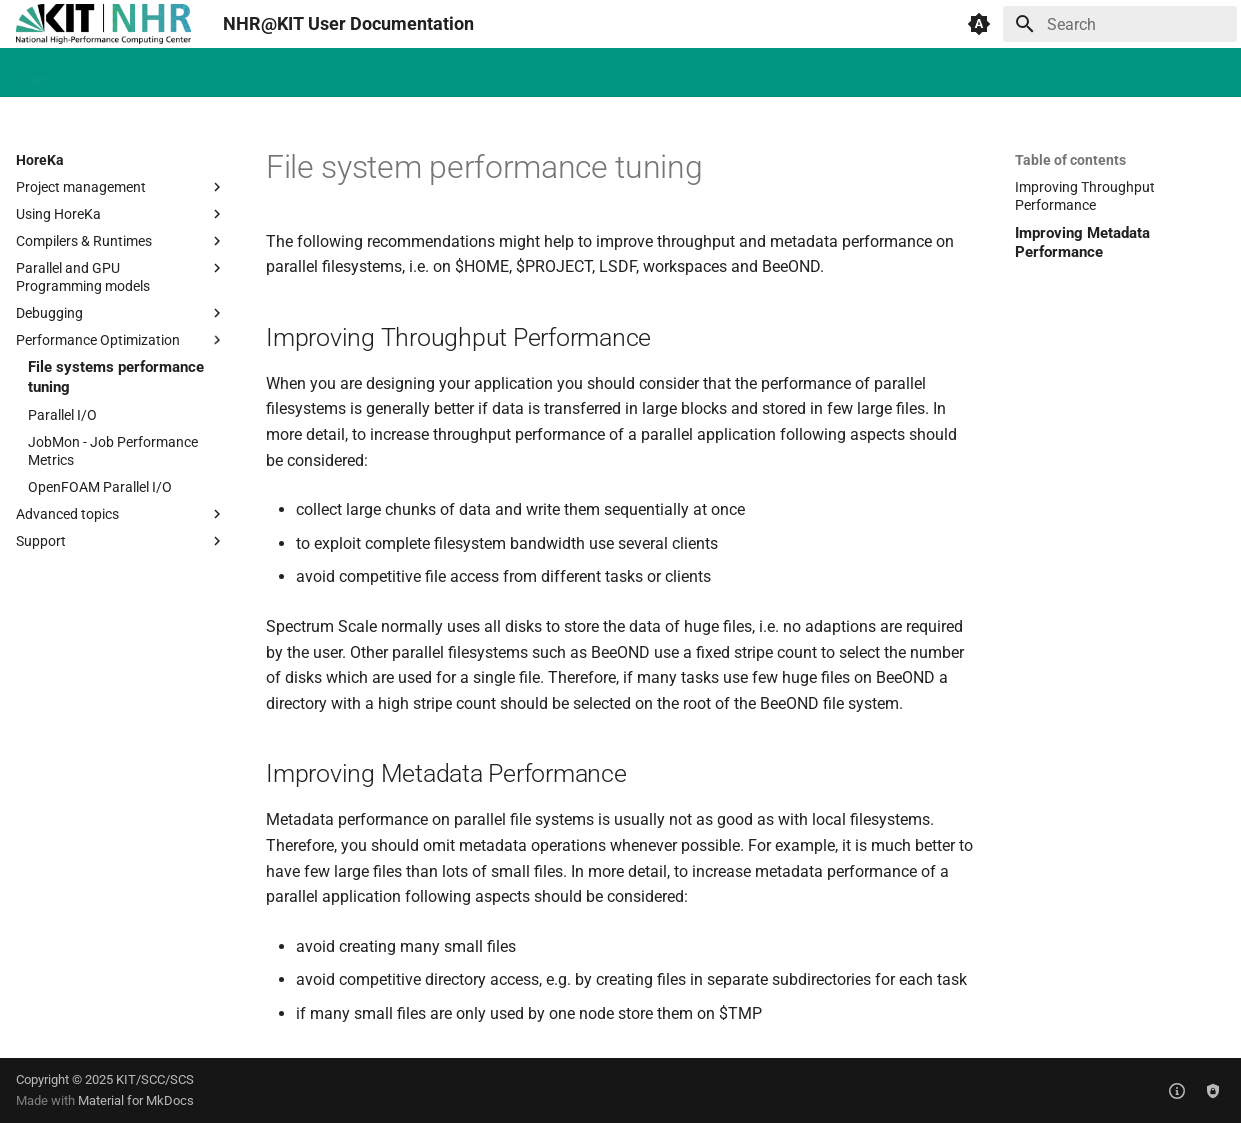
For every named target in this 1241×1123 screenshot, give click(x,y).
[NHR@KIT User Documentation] (103, 24)
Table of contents (1070, 160)
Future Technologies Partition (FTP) (351, 73)
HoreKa (97, 73)
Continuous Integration (570, 73)
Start (32, 73)
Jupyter (695, 73)
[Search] (1120, 24)
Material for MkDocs (136, 1100)
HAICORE (177, 73)
